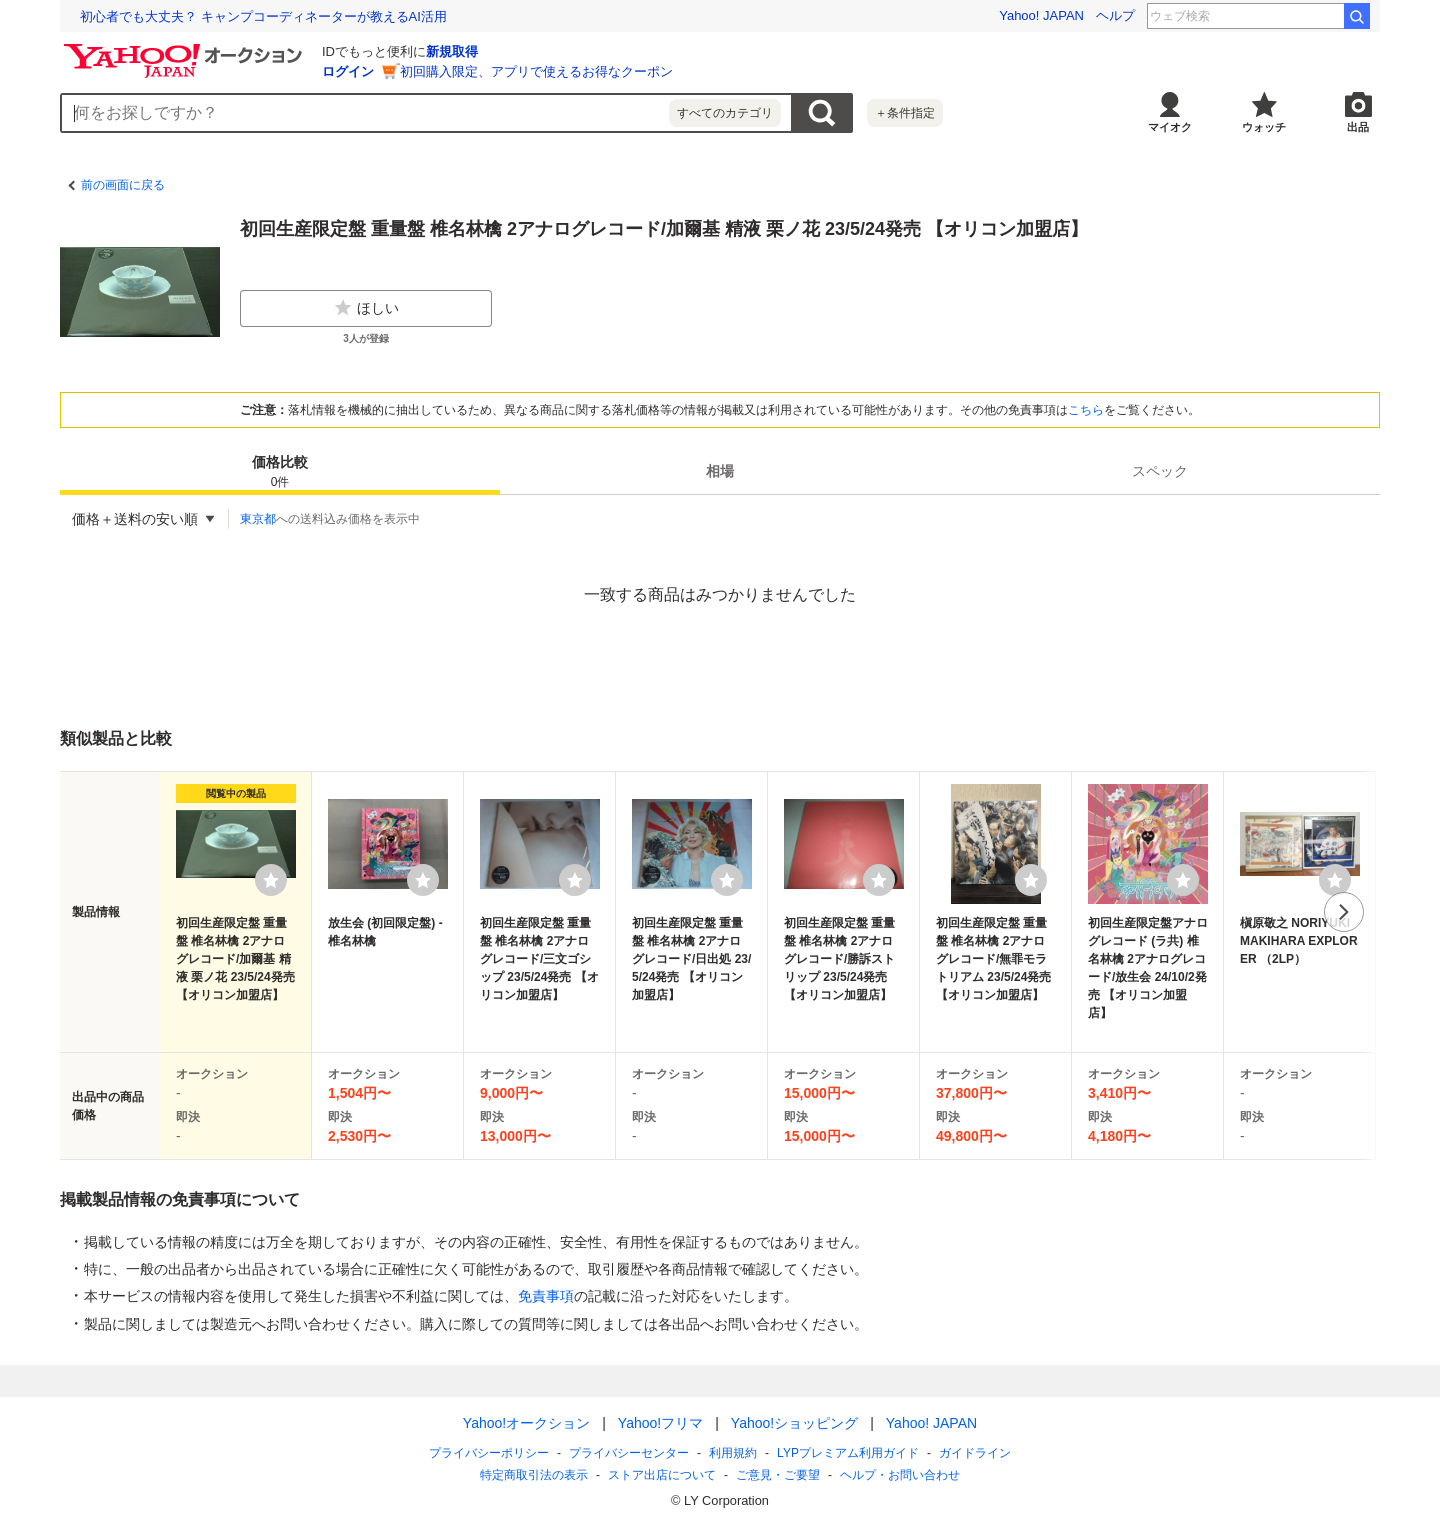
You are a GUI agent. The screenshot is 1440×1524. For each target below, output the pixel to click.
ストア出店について (662, 1475)
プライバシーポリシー (489, 1453)
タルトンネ (1300, 16)
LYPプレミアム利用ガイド (848, 1453)
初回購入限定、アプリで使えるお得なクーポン (536, 71)
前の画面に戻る (123, 185)
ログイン (348, 71)
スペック (1160, 471)
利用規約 (733, 1453)
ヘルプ (1115, 15)
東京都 (258, 519)
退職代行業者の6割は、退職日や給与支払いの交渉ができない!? (264, 16)
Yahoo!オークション (526, 1423)
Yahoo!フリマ (660, 1423)
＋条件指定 (905, 113)
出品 (1358, 127)
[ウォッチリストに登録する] (271, 880)
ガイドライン (975, 1453)
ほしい (366, 308)
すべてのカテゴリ (725, 113)
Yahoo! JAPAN (1041, 15)
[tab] (280, 471)
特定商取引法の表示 (534, 1475)
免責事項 (546, 1296)
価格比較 (280, 472)
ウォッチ (1264, 127)
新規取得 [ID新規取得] (452, 51)
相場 (720, 471)
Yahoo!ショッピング (794, 1423)
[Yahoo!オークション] (186, 49)
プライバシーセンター (629, 1453)
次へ (1344, 912)
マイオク (1170, 127)
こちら (1086, 410)
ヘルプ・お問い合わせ (900, 1475)
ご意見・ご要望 (778, 1475)
